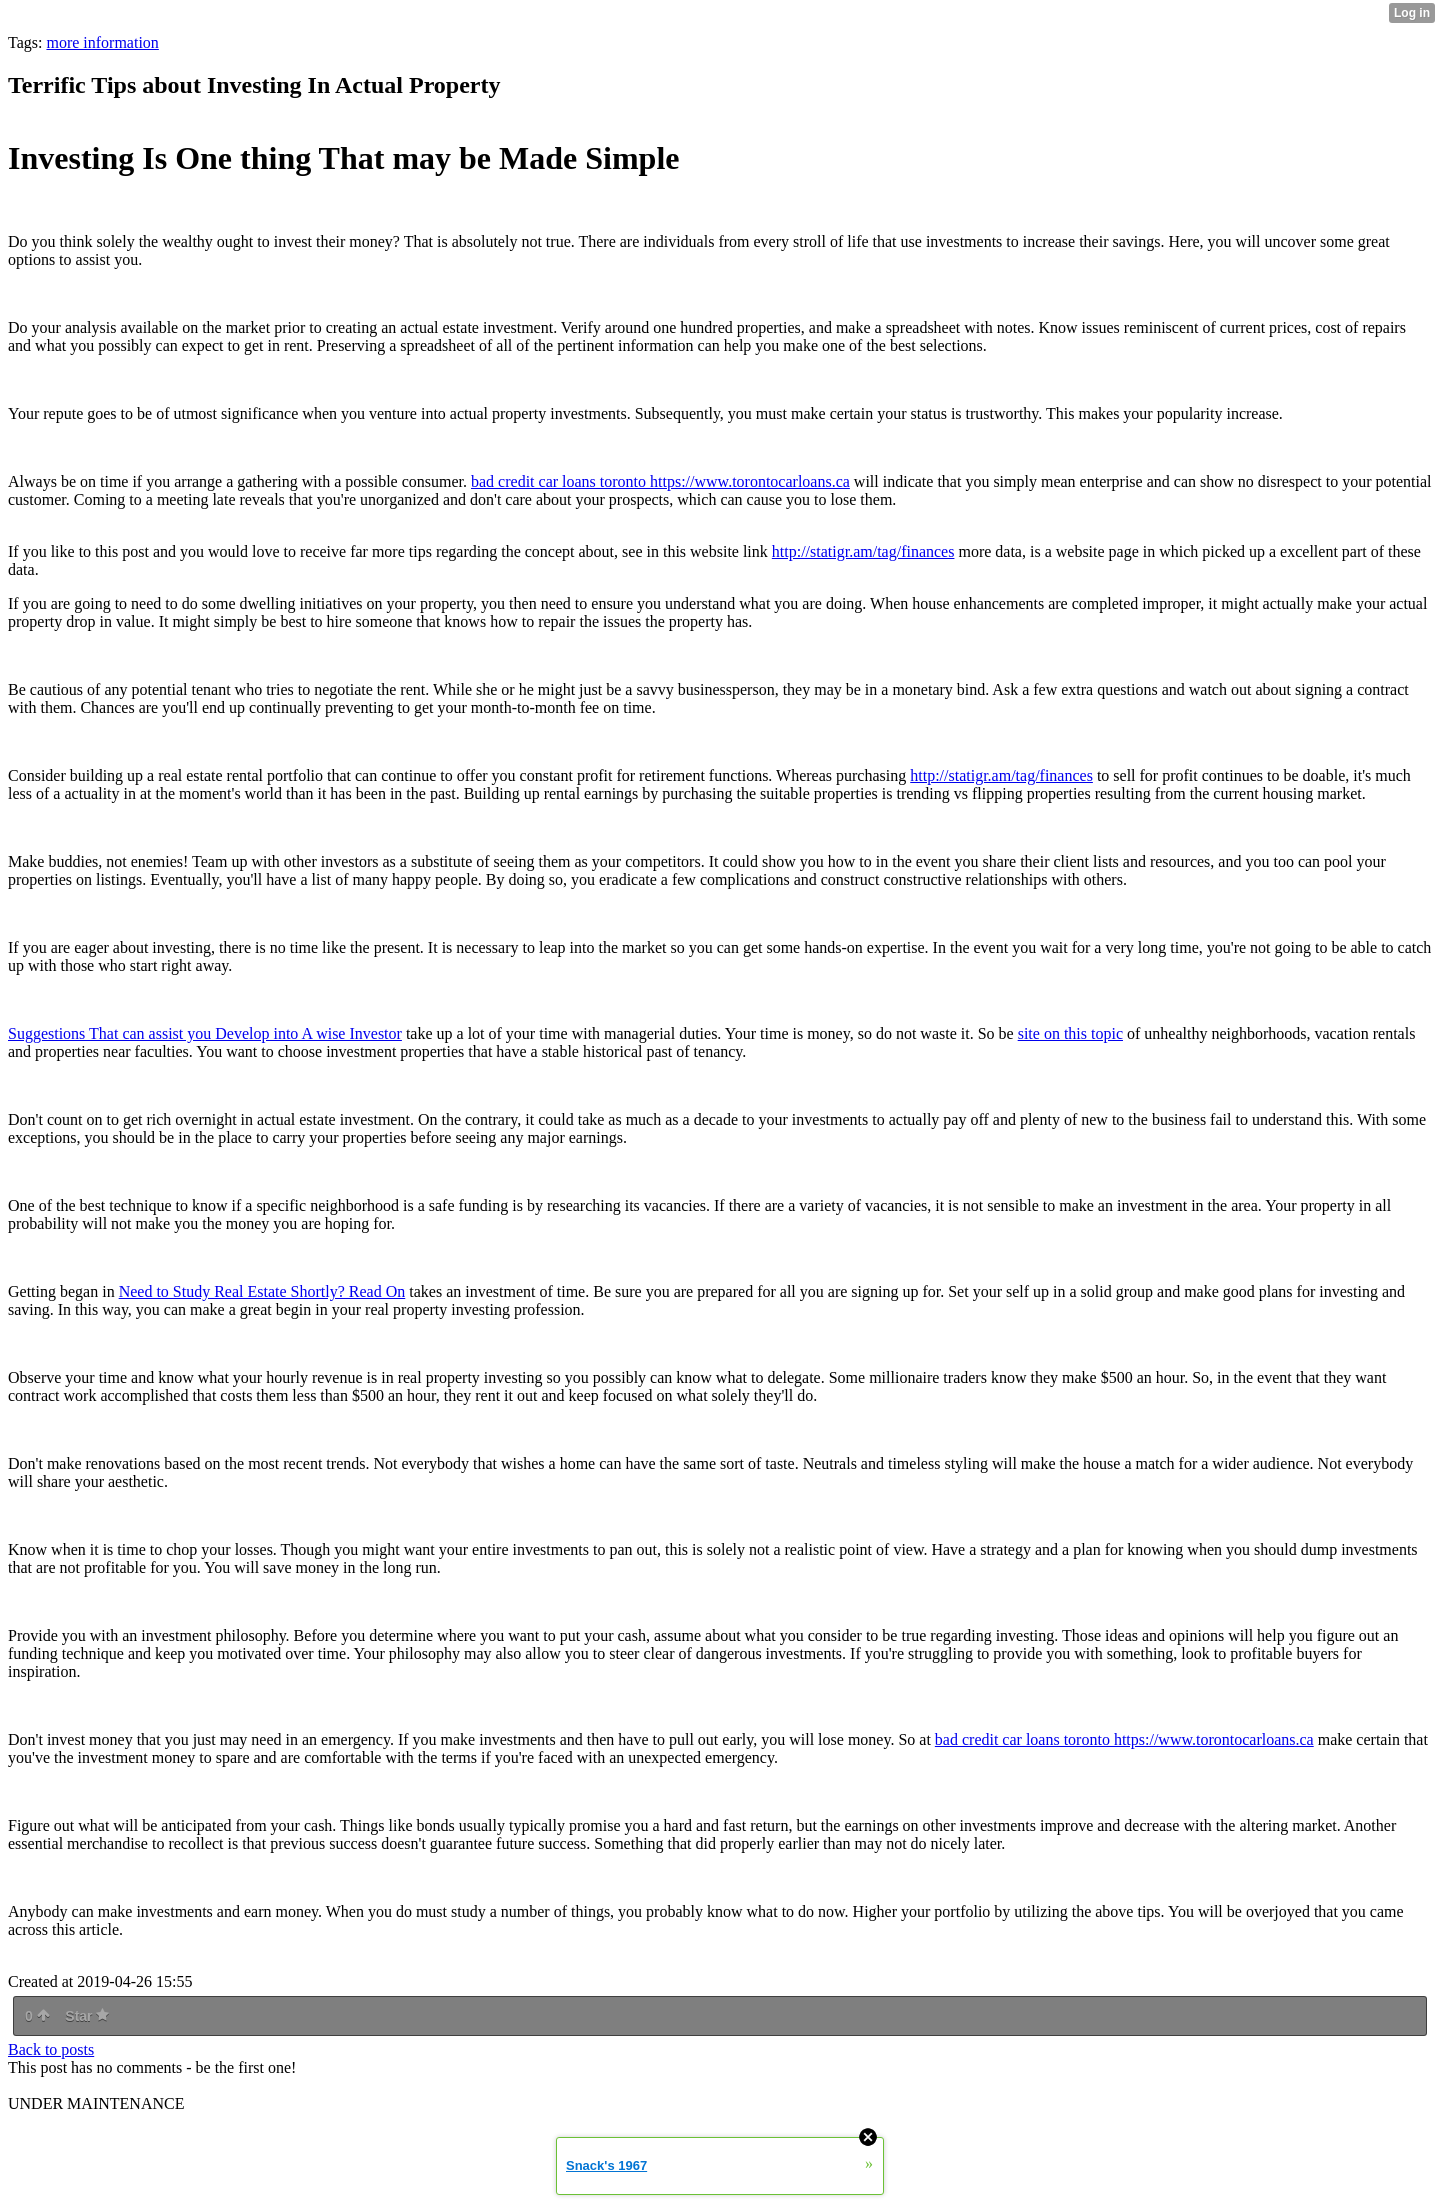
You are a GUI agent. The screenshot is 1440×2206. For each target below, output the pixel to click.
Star (87, 2016)
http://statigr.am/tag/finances (863, 551)
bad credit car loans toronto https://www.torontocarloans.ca (660, 481)
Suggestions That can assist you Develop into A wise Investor (205, 1033)
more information (102, 42)
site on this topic (1070, 1033)
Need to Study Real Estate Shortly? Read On (262, 1291)
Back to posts (51, 2049)
